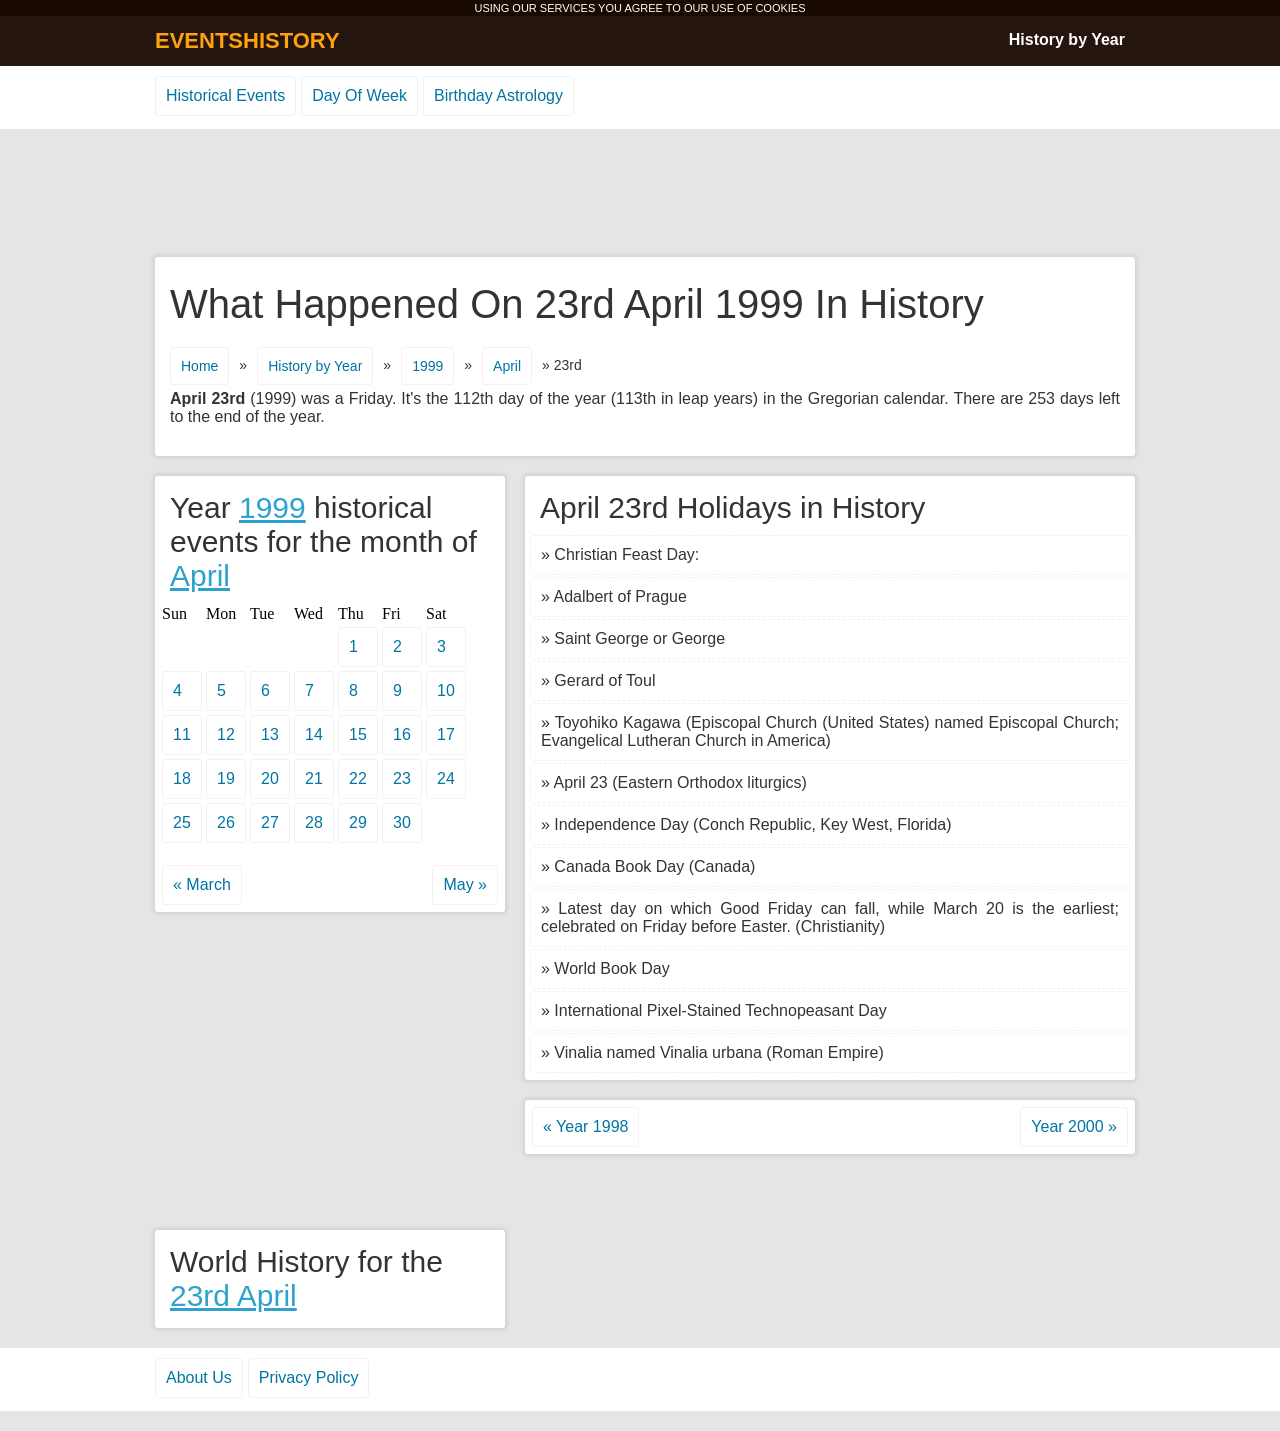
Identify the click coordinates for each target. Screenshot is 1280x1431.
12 (226, 734)
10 (446, 690)
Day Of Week (359, 95)
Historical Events (225, 95)
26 (226, 822)
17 (446, 734)
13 (270, 734)
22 (358, 778)
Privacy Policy (309, 1377)
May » (465, 884)
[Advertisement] (640, 194)
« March (202, 884)
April (507, 366)
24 (446, 778)
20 (270, 778)
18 (182, 778)
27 (270, 822)
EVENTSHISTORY (247, 40)
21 (314, 778)
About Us (199, 1377)
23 (402, 778)
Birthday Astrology (498, 95)
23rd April (233, 1295)
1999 (427, 366)
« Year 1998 (585, 1126)
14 (314, 734)
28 (314, 822)
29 (358, 822)
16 (402, 734)
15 (358, 734)
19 (226, 778)
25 (182, 822)
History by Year (1067, 39)
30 (402, 822)
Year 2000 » (1074, 1126)
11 (182, 734)
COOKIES (780, 8)
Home (199, 366)
